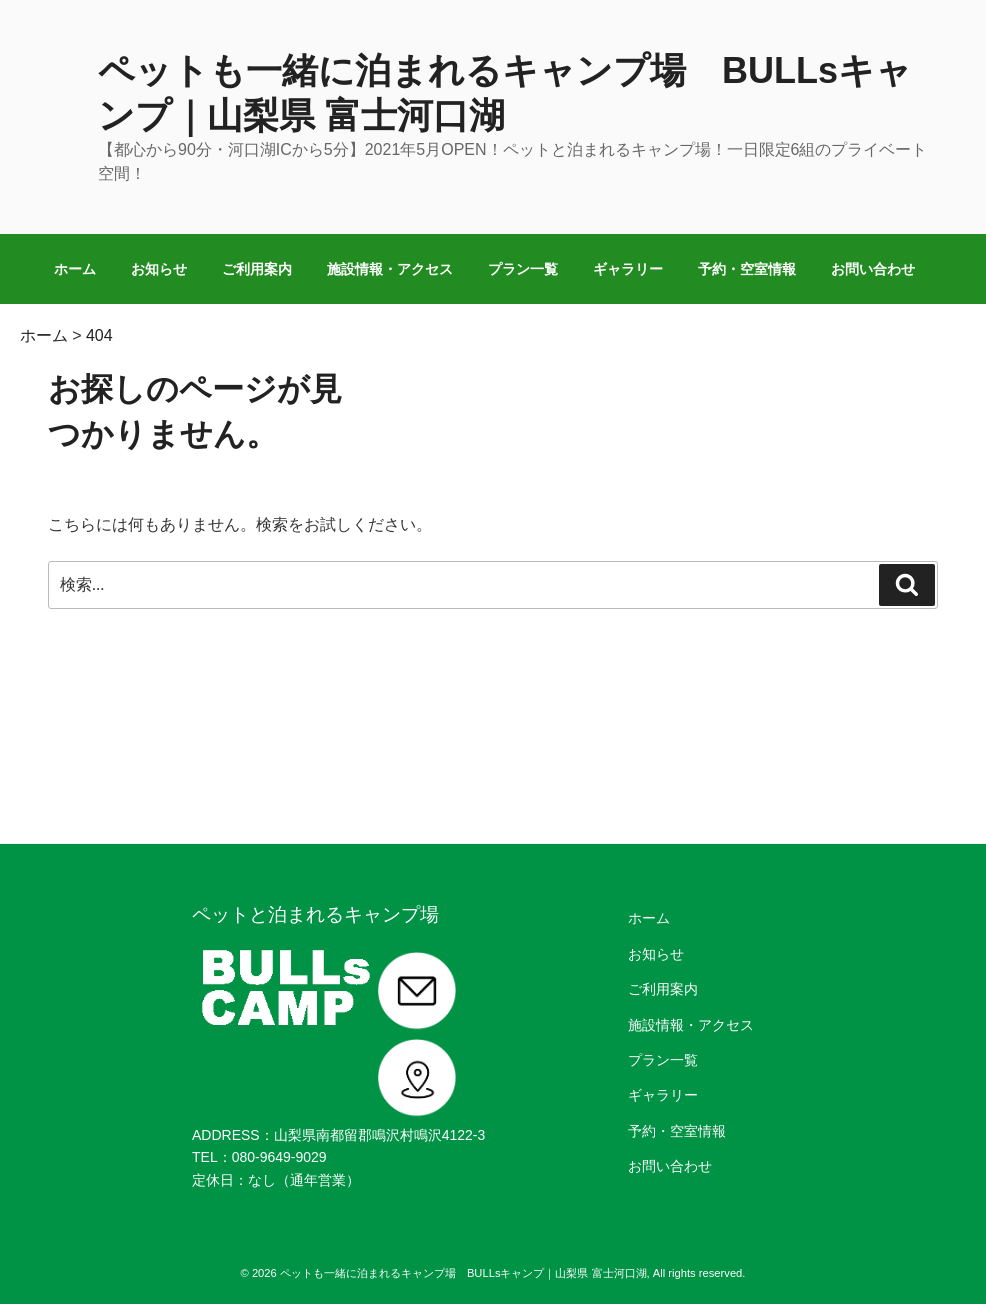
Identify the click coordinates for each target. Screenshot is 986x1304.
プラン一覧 (523, 269)
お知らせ (159, 269)
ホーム (75, 269)
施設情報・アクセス (390, 269)
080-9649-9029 (279, 1157)
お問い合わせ (873, 269)
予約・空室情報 (747, 269)
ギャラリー (628, 269)
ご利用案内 (257, 269)
